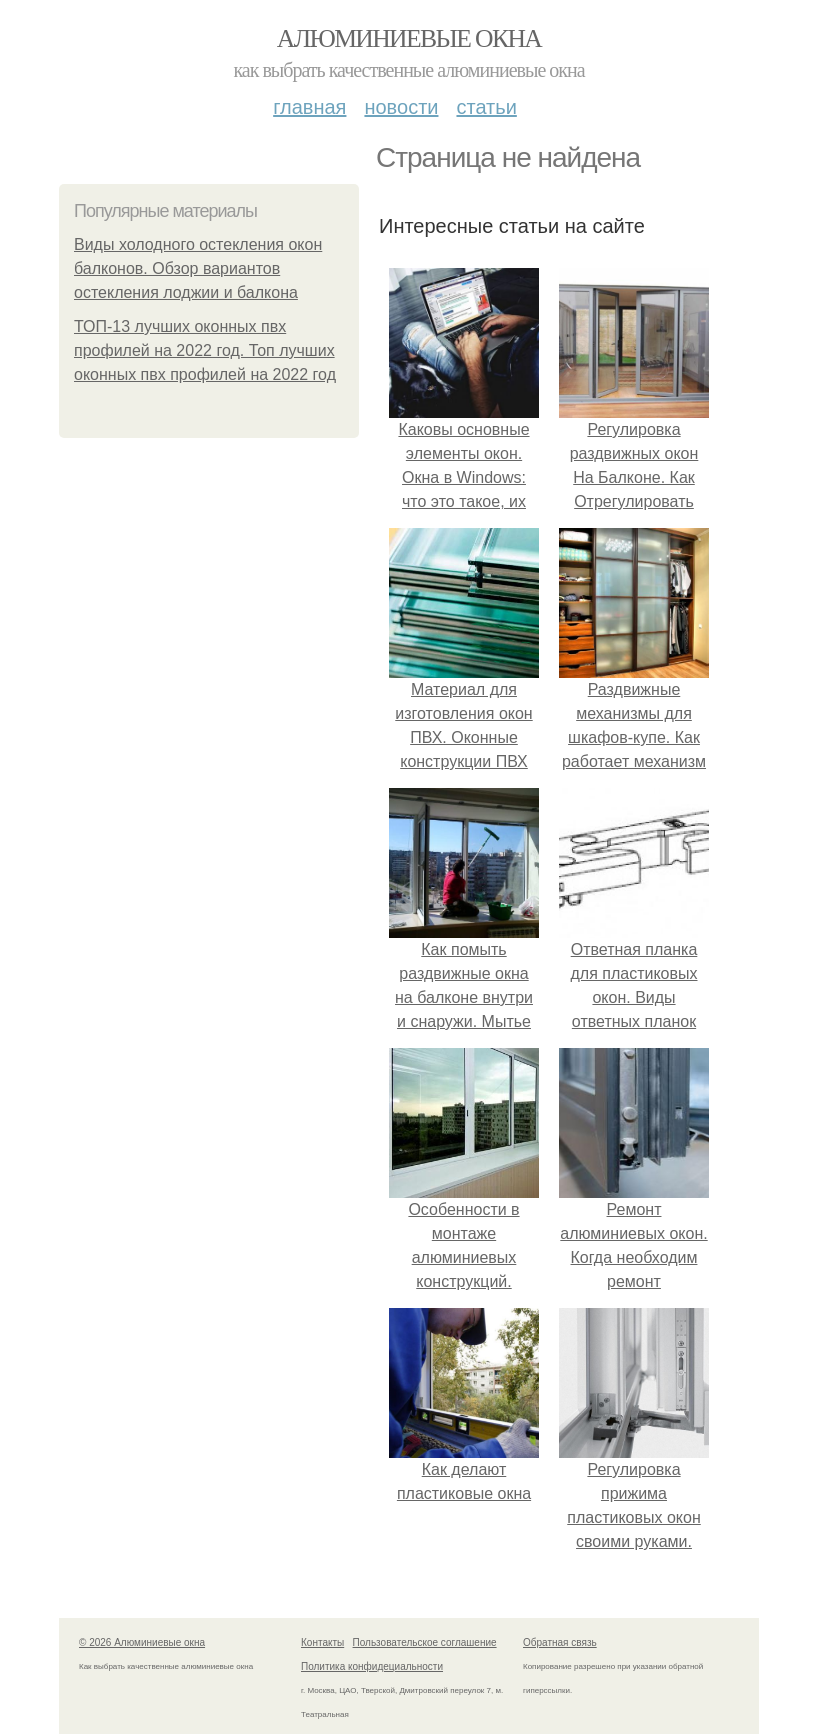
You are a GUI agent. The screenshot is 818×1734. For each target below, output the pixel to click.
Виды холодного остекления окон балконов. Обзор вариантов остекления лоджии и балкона (198, 268)
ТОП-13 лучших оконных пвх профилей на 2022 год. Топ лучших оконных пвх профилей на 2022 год (205, 350)
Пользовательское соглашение (425, 1642)
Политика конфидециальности (372, 1666)
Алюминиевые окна (409, 38)
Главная (309, 107)
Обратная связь (560, 1642)
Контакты (322, 1642)
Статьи (486, 107)
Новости (401, 107)
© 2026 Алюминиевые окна (142, 1642)
